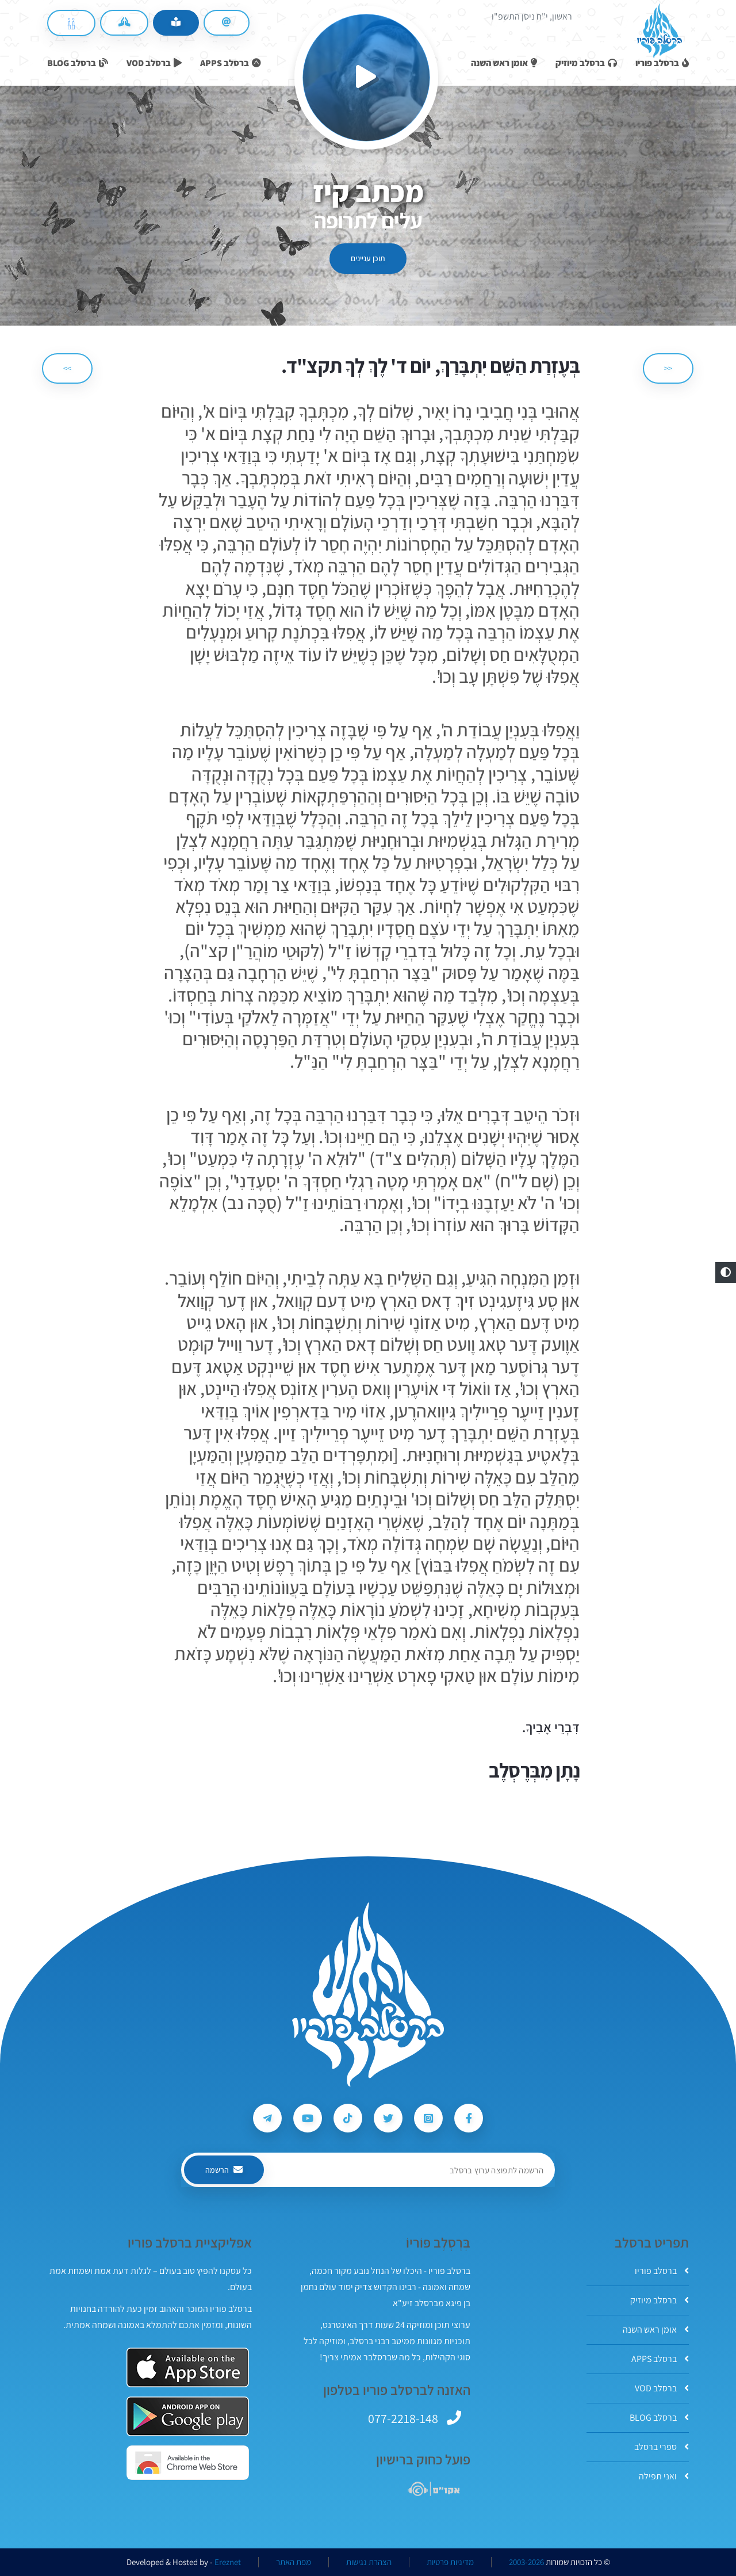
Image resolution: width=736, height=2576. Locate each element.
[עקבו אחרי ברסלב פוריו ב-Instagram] (428, 2118)
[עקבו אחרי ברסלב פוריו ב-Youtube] (307, 2118)
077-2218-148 (403, 2418)
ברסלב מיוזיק (659, 2300)
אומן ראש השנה (656, 2329)
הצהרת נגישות (369, 2562)
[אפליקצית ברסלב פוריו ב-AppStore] (187, 2367)
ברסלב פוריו (662, 2271)
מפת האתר (293, 2562)
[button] (725, 1272)
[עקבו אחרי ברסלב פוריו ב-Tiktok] (348, 2118)
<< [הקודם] (668, 368)
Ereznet (227, 2562)
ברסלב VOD (662, 2388)
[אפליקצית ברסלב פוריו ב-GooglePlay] (187, 2416)
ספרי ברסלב (661, 2447)
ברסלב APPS (660, 2359)
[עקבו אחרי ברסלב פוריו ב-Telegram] (267, 2118)
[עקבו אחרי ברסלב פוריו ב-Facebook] (468, 2118)
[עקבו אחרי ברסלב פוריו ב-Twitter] (388, 2118)
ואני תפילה (664, 2476)
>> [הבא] (67, 368)
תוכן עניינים (368, 258)
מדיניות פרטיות (450, 2562)
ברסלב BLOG (659, 2417)
